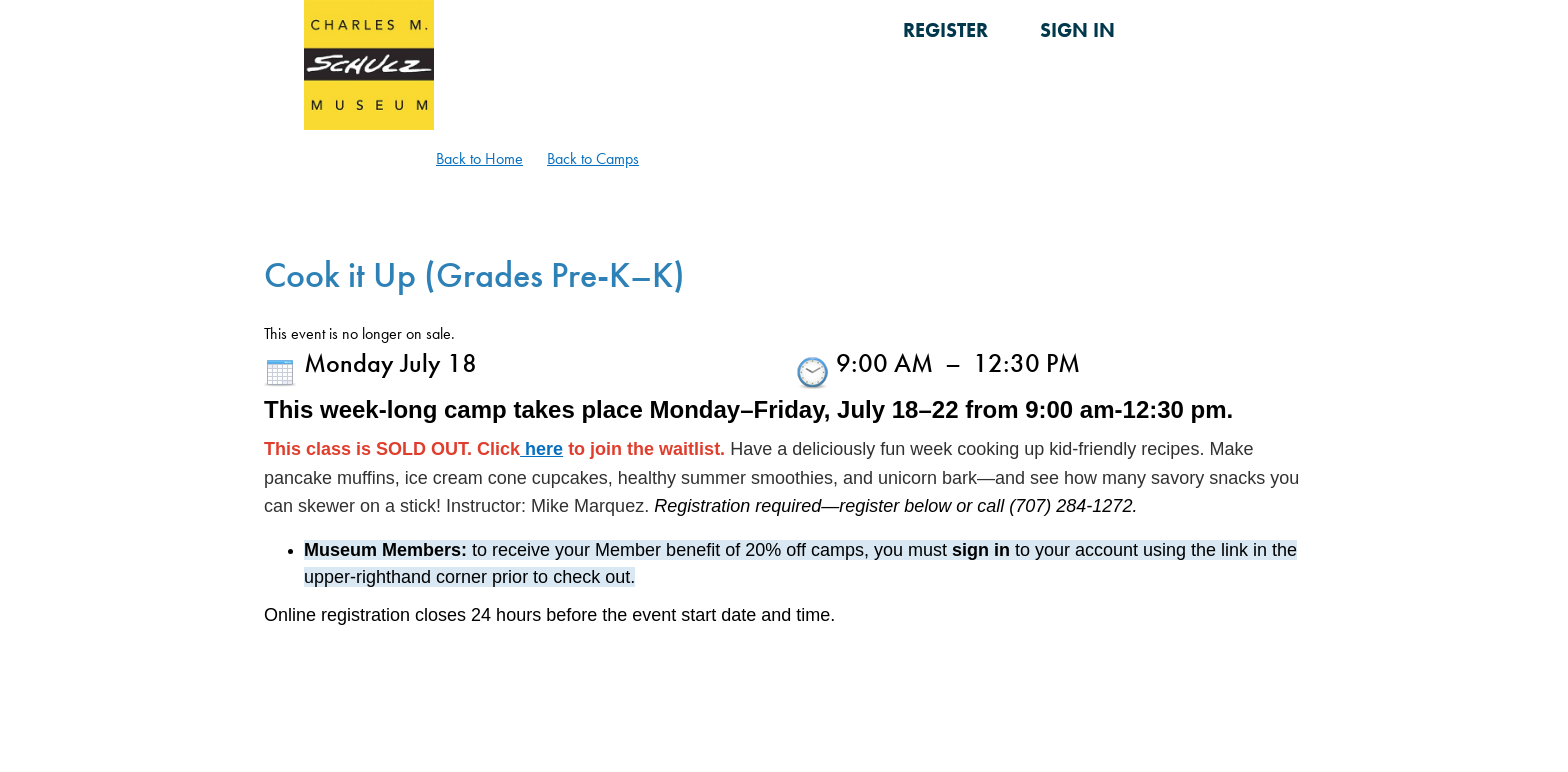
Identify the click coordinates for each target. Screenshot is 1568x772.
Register (945, 30)
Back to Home (479, 158)
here (541, 449)
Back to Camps (593, 158)
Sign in (1077, 30)
